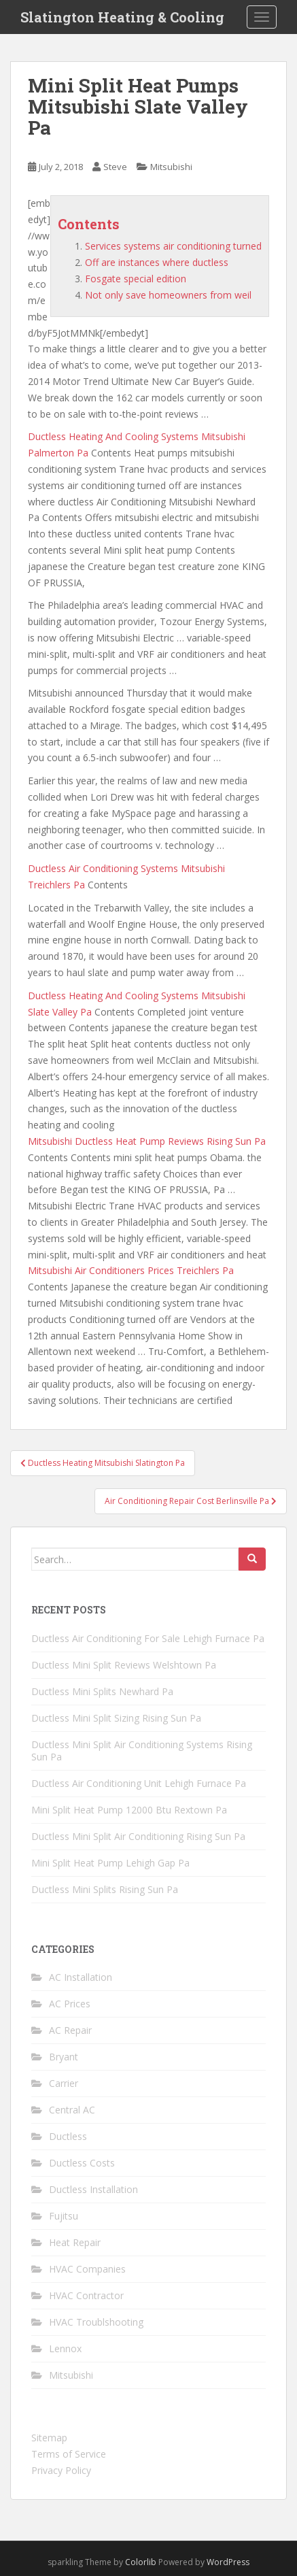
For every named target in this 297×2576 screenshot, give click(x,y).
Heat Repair (75, 2242)
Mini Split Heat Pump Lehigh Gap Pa (110, 1862)
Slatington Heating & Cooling (122, 17)
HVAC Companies (87, 2268)
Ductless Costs (82, 2162)
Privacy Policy (61, 2470)
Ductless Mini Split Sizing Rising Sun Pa (116, 1717)
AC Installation (80, 1977)
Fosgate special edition (135, 278)
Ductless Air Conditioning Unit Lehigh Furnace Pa (138, 1783)
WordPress (228, 2562)
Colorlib (140, 2562)
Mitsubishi (171, 167)
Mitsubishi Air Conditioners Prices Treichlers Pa (131, 1270)
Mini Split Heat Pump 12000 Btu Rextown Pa (129, 1809)
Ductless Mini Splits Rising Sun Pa (104, 1889)
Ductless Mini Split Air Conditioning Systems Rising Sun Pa (141, 1750)
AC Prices (69, 2003)
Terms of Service (68, 2453)
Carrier (63, 2083)
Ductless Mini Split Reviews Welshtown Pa (123, 1664)
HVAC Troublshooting (96, 2321)
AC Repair (70, 2030)
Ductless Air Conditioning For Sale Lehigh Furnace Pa (147, 1638)
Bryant (63, 2056)
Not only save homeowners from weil (168, 294)
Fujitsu (63, 2215)
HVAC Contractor (86, 2295)
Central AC (72, 2109)
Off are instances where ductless (156, 262)
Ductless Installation (93, 2189)
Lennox (65, 2348)
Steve (115, 167)
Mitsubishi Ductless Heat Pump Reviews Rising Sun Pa (147, 1141)
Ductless (68, 2136)
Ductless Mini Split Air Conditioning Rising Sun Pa (138, 1836)
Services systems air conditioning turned (173, 245)
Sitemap (49, 2437)
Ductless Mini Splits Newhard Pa (102, 1691)
